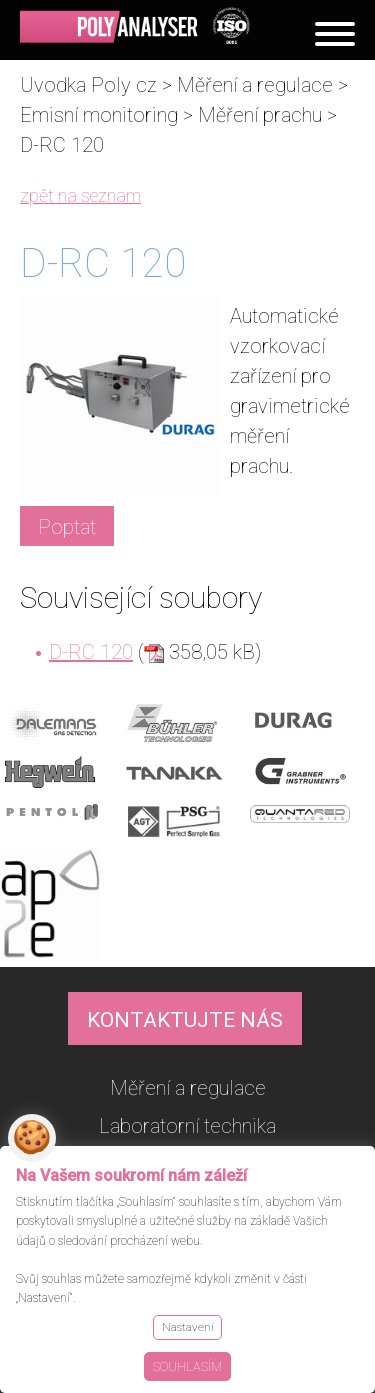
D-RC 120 (91, 652)
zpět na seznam (80, 195)
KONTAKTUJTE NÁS (185, 1020)
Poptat (67, 527)
